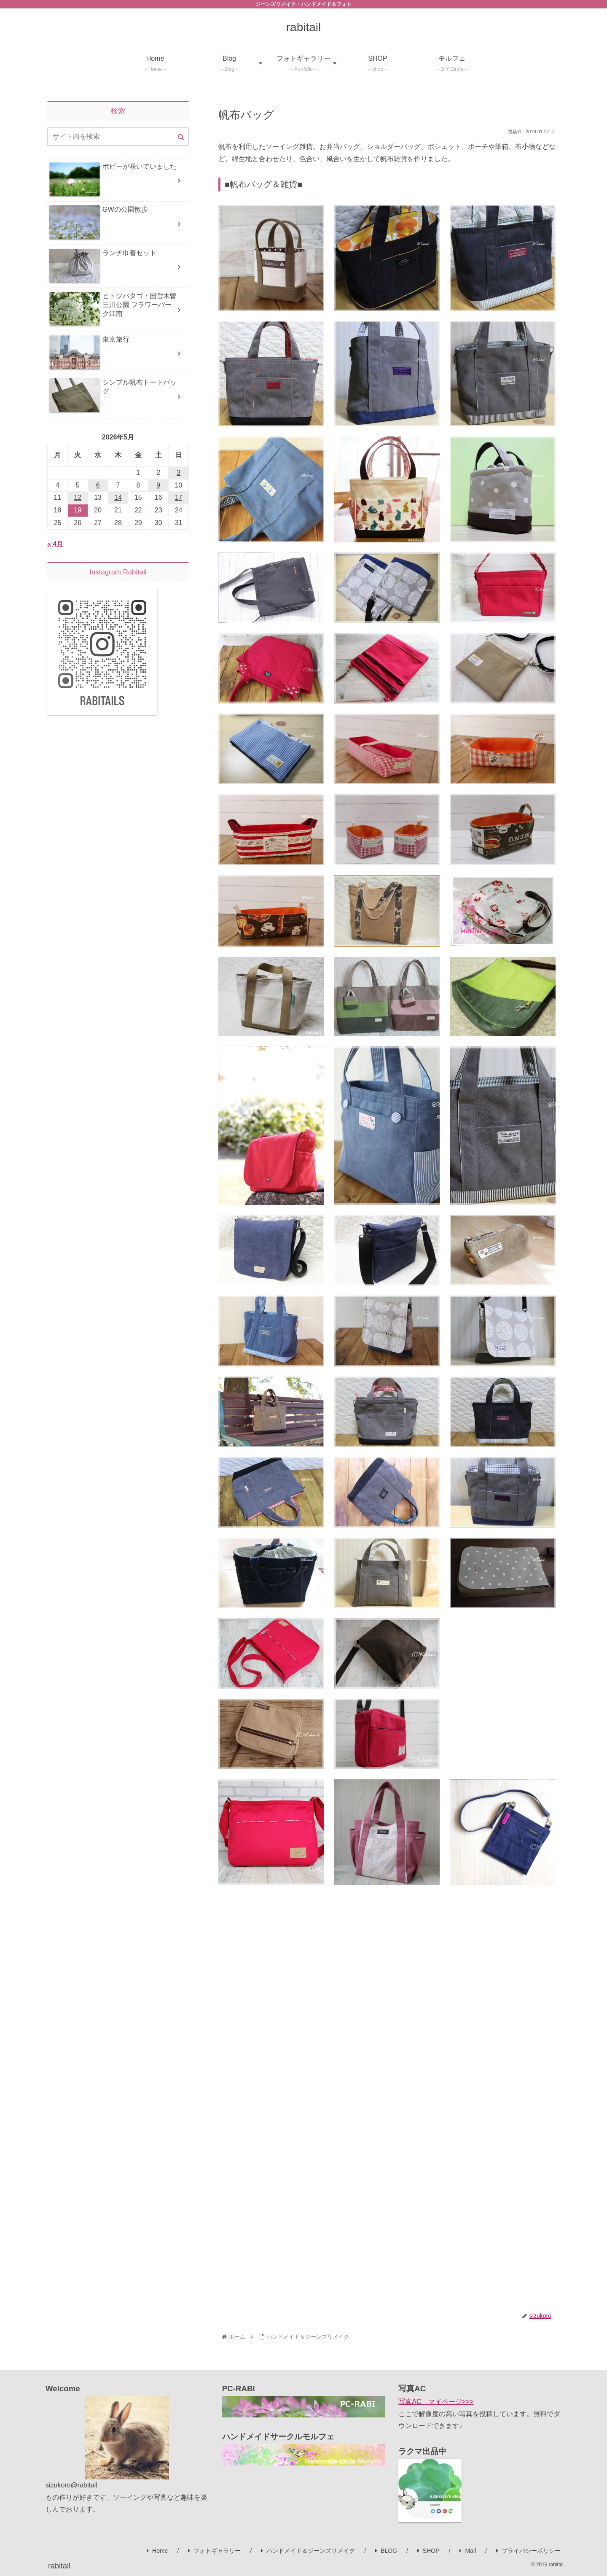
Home (157, 2550)
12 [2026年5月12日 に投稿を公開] (77, 497)
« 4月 (55, 543)
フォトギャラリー (214, 2550)
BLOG (386, 2550)
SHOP (428, 2550)
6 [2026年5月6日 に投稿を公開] (98, 485)
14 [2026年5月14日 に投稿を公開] (118, 497)
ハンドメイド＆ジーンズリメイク (308, 2550)
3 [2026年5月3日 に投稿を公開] (178, 472)
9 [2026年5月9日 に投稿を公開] (158, 485)
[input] (118, 136)
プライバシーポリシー (528, 2550)
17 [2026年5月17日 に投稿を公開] (179, 497)
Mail (467, 2550)
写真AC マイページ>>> (435, 2401)
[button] (181, 137)
